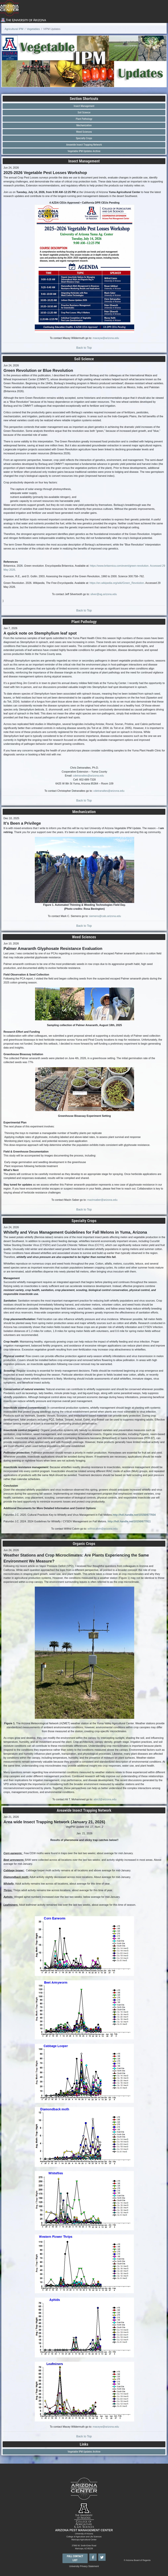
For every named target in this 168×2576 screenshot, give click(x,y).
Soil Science (84, 112)
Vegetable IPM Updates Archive (84, 151)
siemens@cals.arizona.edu (105, 916)
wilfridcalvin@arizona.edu (102, 1528)
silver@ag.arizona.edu (103, 594)
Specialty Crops (84, 138)
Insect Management (84, 106)
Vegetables (33, 29)
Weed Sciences (84, 131)
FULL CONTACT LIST (75, 2558)
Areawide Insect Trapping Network (84, 144)
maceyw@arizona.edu (106, 338)
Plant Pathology (84, 118)
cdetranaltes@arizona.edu (88, 775)
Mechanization (84, 125)
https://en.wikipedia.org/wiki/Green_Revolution (117, 583)
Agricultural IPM (14, 29)
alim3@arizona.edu (105, 1799)
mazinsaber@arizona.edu (102, 1199)
